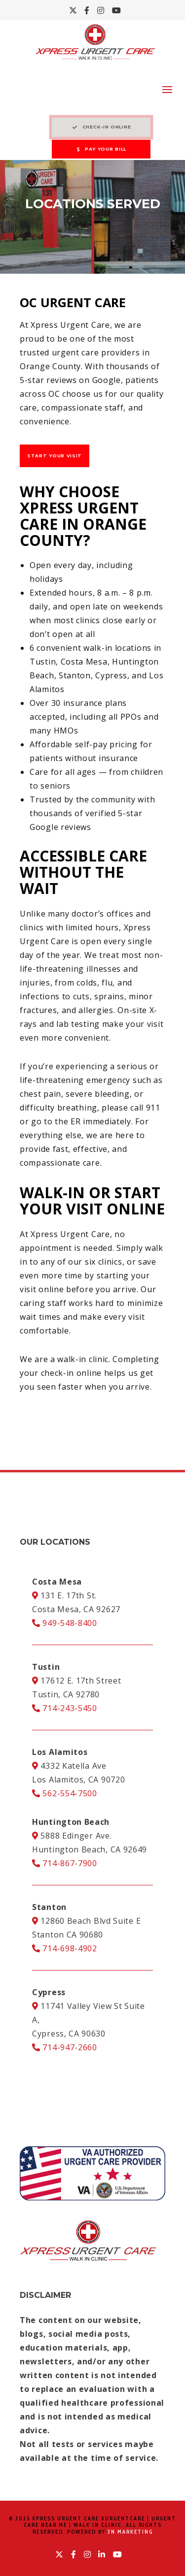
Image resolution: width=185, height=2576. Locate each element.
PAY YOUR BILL (101, 149)
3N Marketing (130, 2531)
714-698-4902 (64, 1948)
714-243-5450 (64, 1708)
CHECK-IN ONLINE (101, 127)
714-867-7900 (64, 1863)
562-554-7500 (64, 1793)
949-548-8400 (64, 1623)
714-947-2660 (64, 2047)
